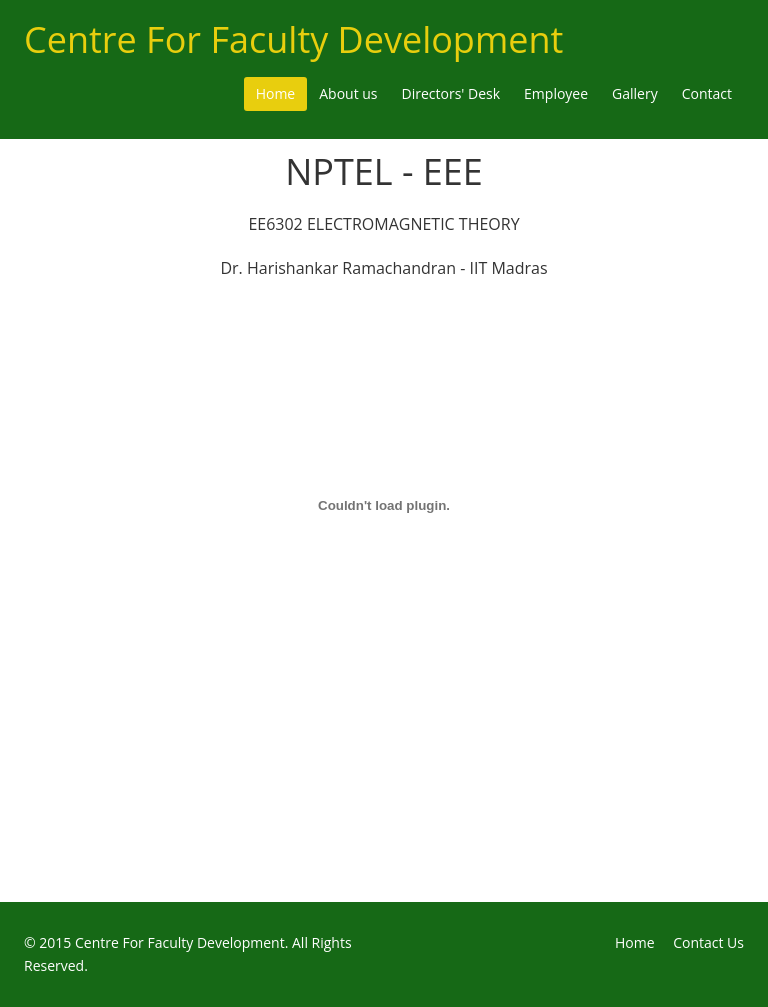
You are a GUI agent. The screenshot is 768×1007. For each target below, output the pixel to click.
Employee (556, 93)
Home (276, 93)
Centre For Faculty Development (293, 39)
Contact (707, 93)
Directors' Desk (451, 93)
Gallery (635, 93)
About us (348, 93)
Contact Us (708, 942)
